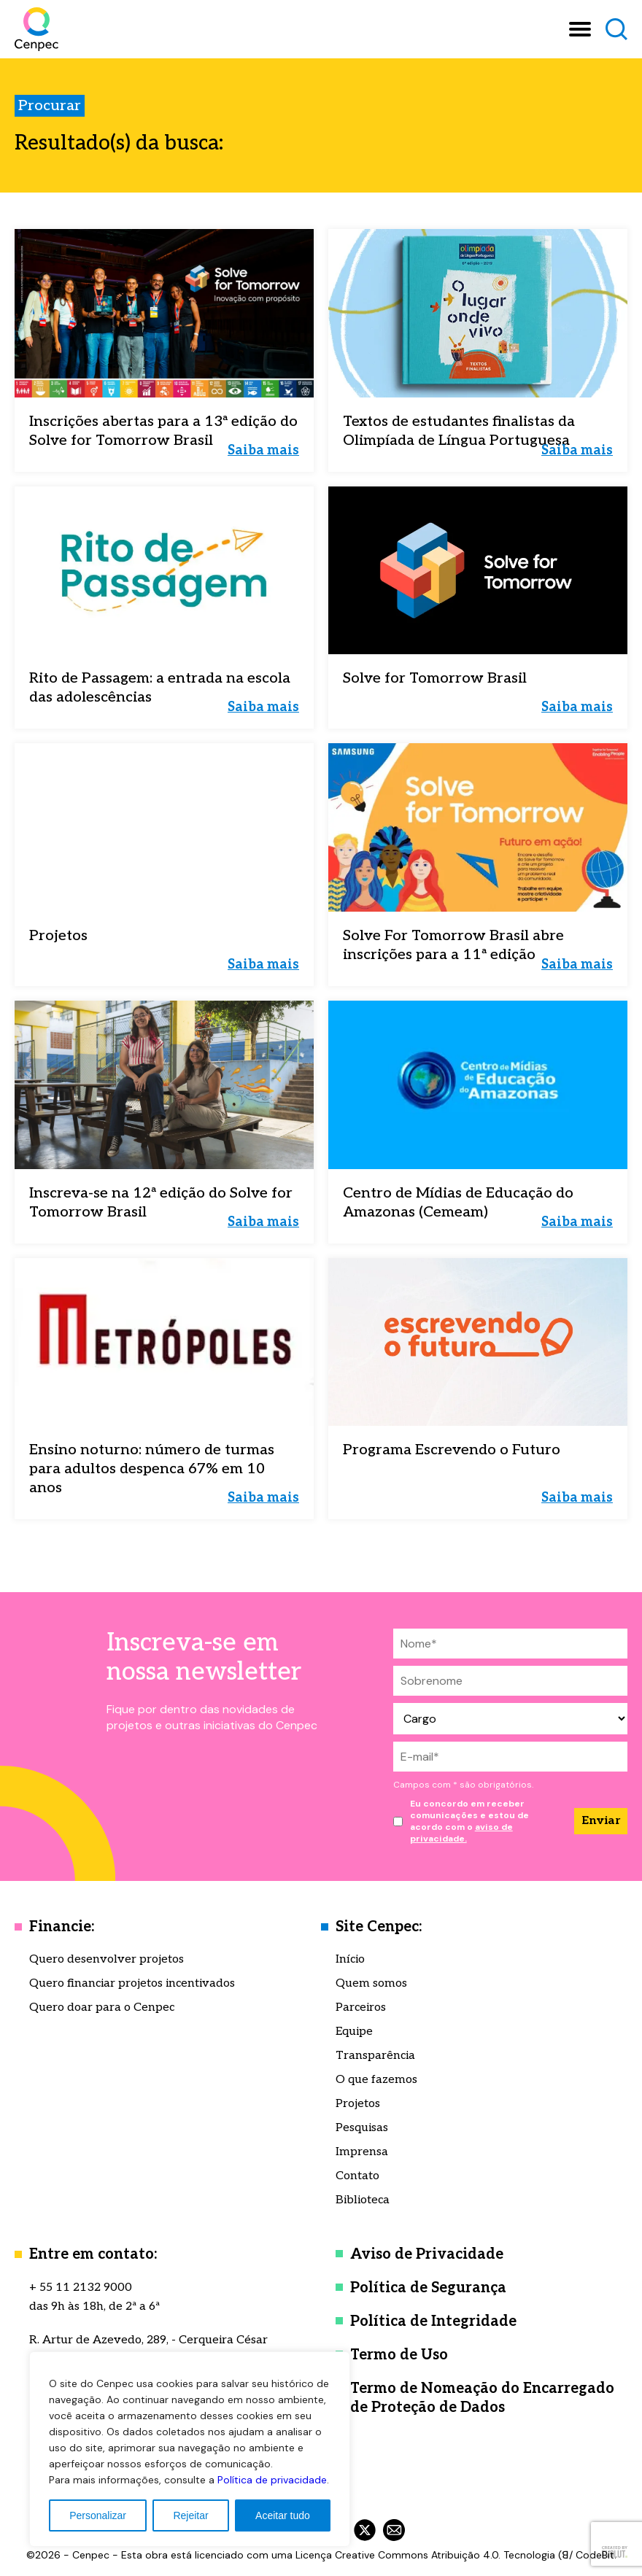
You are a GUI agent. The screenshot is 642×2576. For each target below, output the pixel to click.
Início (350, 1959)
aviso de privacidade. (461, 1832)
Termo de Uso (399, 2355)
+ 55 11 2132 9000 (80, 2287)
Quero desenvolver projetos (106, 1959)
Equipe (354, 2031)
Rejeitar (190, 2515)
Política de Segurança (428, 2288)
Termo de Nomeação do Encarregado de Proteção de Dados (482, 2398)
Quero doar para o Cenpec (101, 2007)
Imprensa (362, 2152)
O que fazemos (376, 2080)
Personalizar (97, 2515)
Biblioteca (363, 2200)
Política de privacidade (272, 2479)
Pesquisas (362, 2128)
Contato (357, 2176)
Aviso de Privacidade (426, 2254)
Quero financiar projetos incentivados (132, 1983)
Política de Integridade (433, 2321)
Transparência (375, 2056)
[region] (189, 2449)
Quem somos (371, 1983)
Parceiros (361, 2007)
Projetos (358, 2104)
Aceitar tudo (282, 2515)
